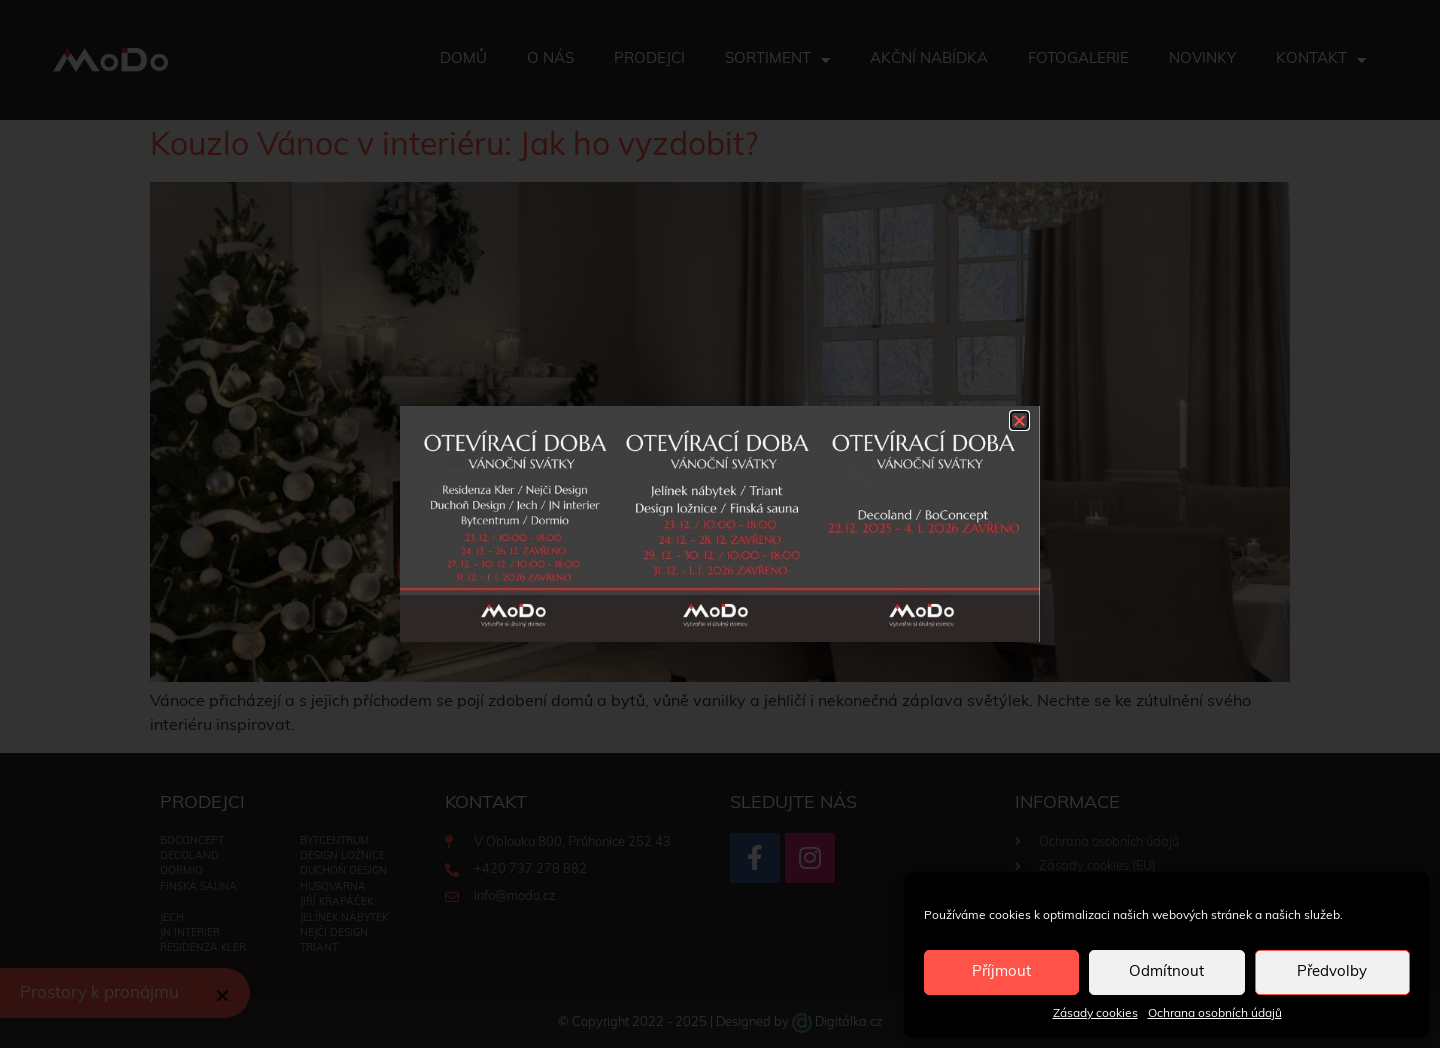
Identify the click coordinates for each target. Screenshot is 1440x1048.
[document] (720, 524)
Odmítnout (1166, 972)
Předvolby (1332, 972)
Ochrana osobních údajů (1215, 1014)
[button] (1019, 420)
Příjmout (1001, 972)
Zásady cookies (1095, 1014)
